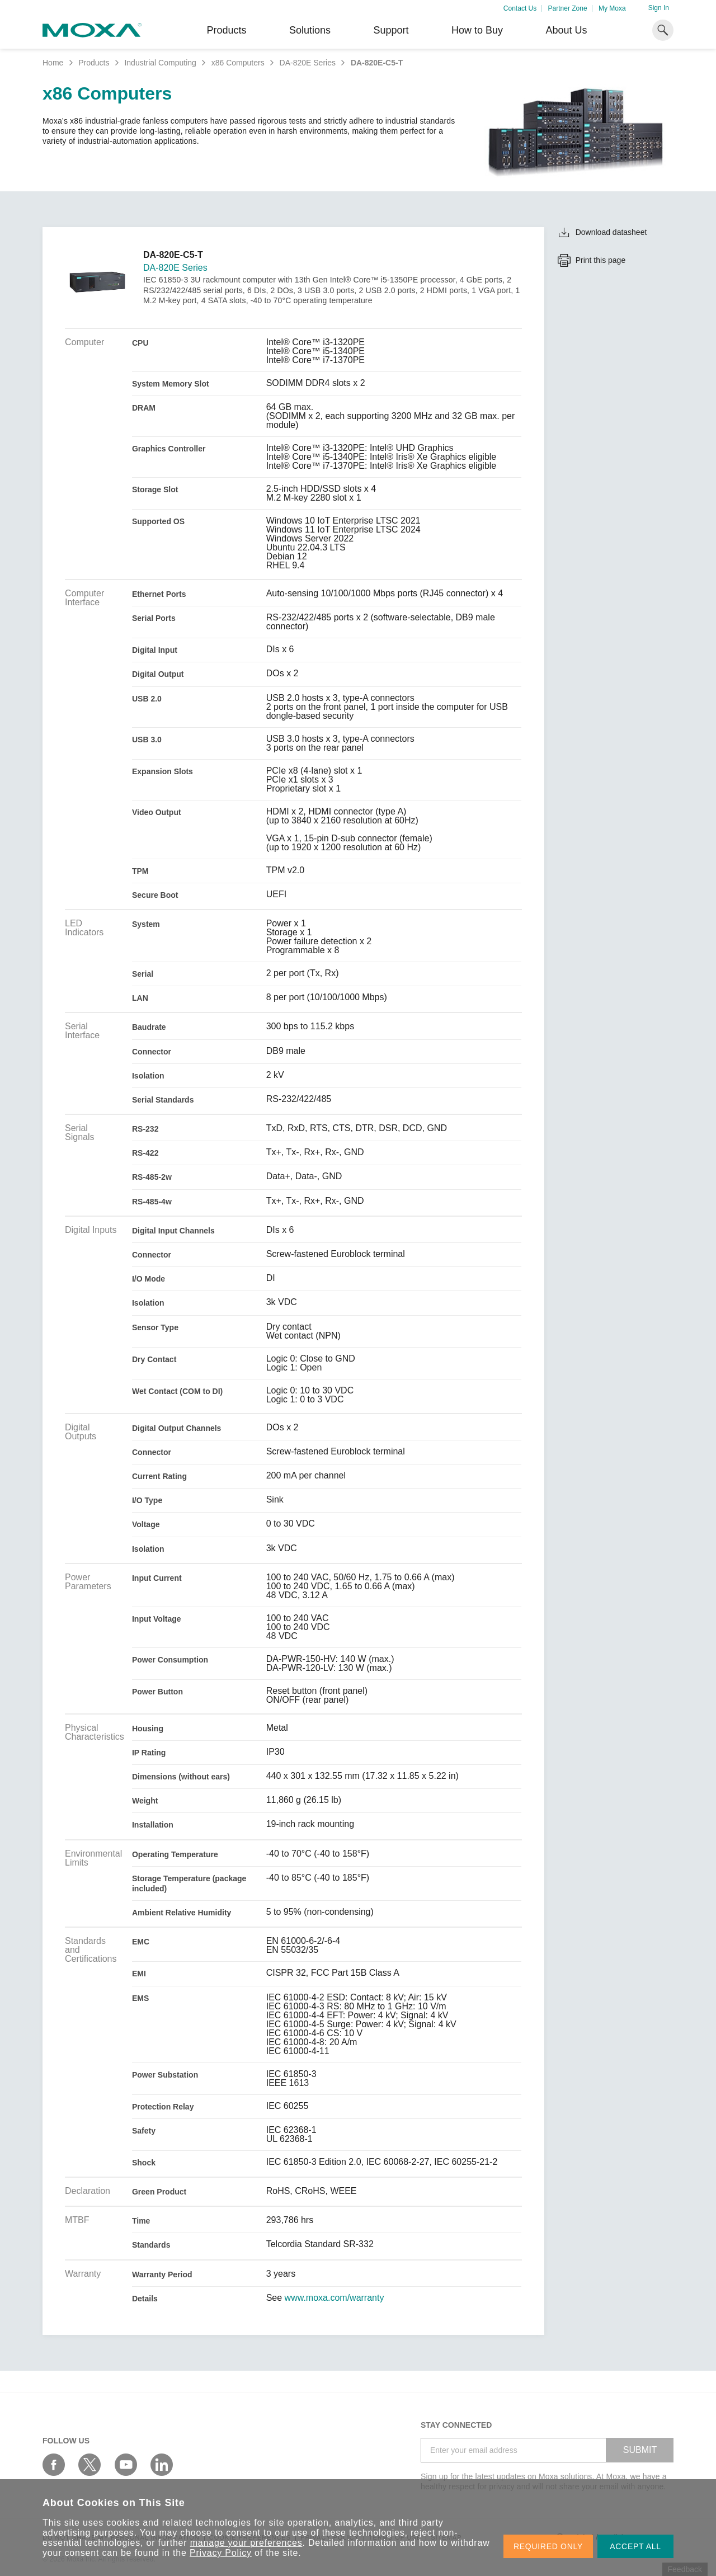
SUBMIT (640, 2450)
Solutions (310, 30)
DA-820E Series (308, 62)
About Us (566, 30)
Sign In (658, 7)
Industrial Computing (160, 62)
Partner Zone (567, 8)
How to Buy (477, 30)
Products (93, 62)
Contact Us (519, 8)
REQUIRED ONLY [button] (548, 2546)
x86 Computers (238, 62)
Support (390, 30)
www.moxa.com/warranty (334, 2298)
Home (53, 62)
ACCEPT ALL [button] (635, 2546)
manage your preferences (246, 2542)
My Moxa (612, 8)
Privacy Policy (221, 2553)
